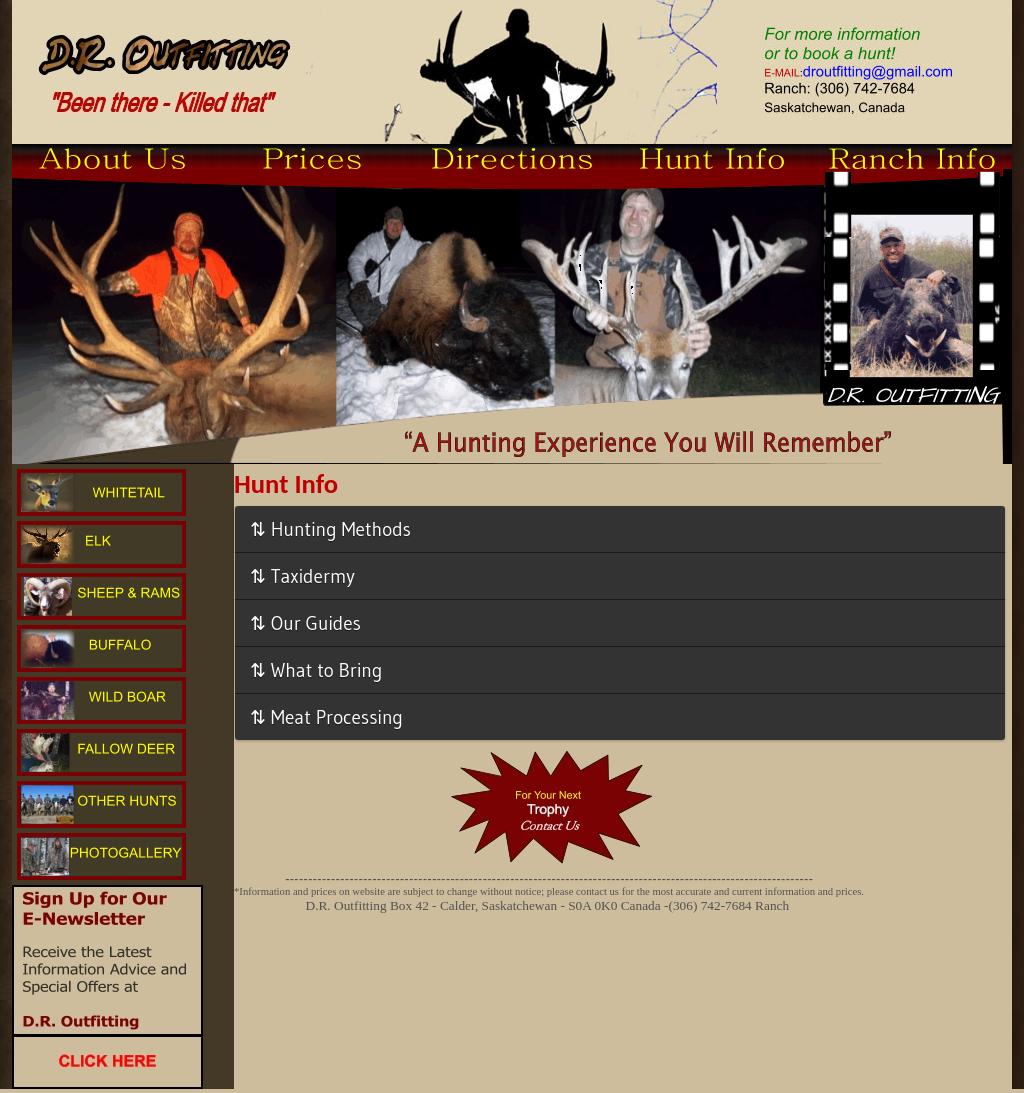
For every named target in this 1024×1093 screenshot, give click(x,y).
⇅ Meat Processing (326, 717)
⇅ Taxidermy (302, 576)
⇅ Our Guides (305, 623)
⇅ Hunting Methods (330, 529)
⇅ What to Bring (316, 670)
